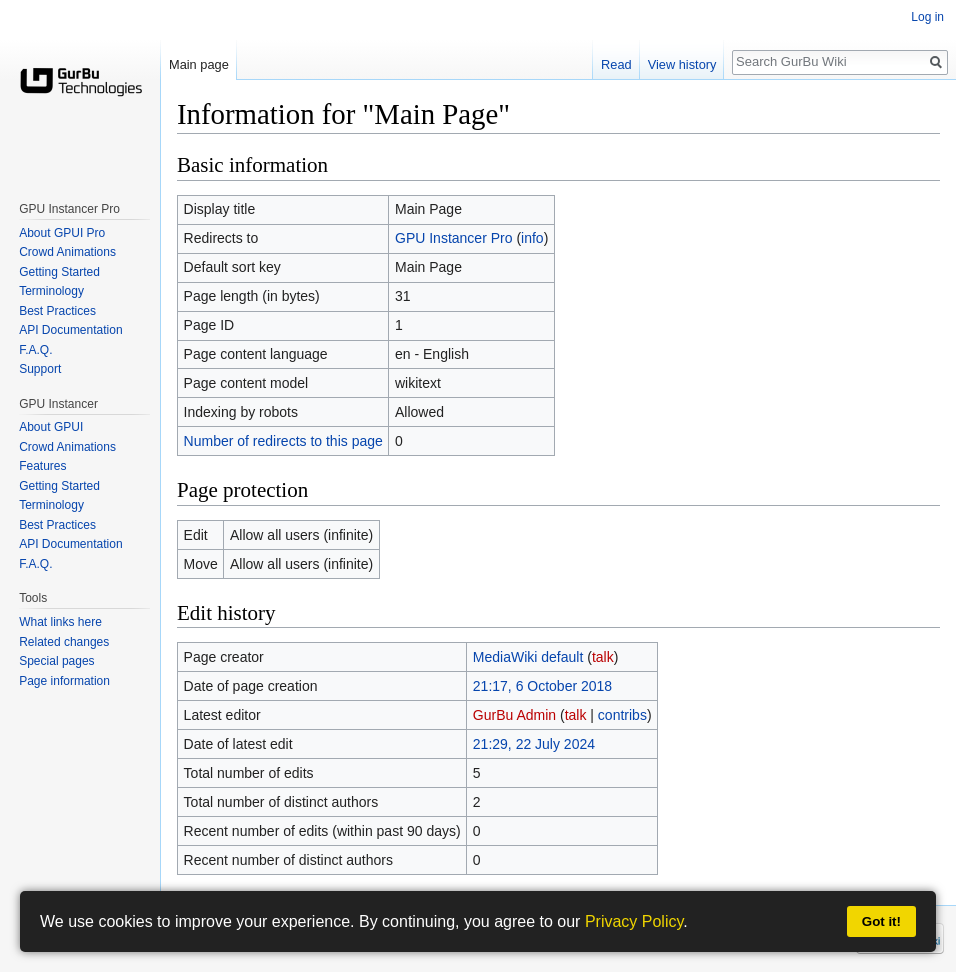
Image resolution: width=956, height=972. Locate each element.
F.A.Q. (35, 350)
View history (682, 64)
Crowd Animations (67, 252)
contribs (622, 715)
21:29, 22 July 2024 (534, 744)
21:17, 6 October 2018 (542, 686)
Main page (199, 64)
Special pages (56, 661)
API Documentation (70, 330)
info (532, 238)
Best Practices (57, 311)
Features (42, 466)
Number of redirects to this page (283, 441)
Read (616, 64)
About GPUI (51, 427)
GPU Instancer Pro (454, 238)
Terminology (51, 291)
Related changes (64, 642)
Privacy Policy (634, 921)
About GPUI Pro (62, 233)
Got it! (881, 921)
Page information (64, 681)
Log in (927, 17)
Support (40, 369)
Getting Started (59, 272)
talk (603, 657)
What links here (60, 622)
